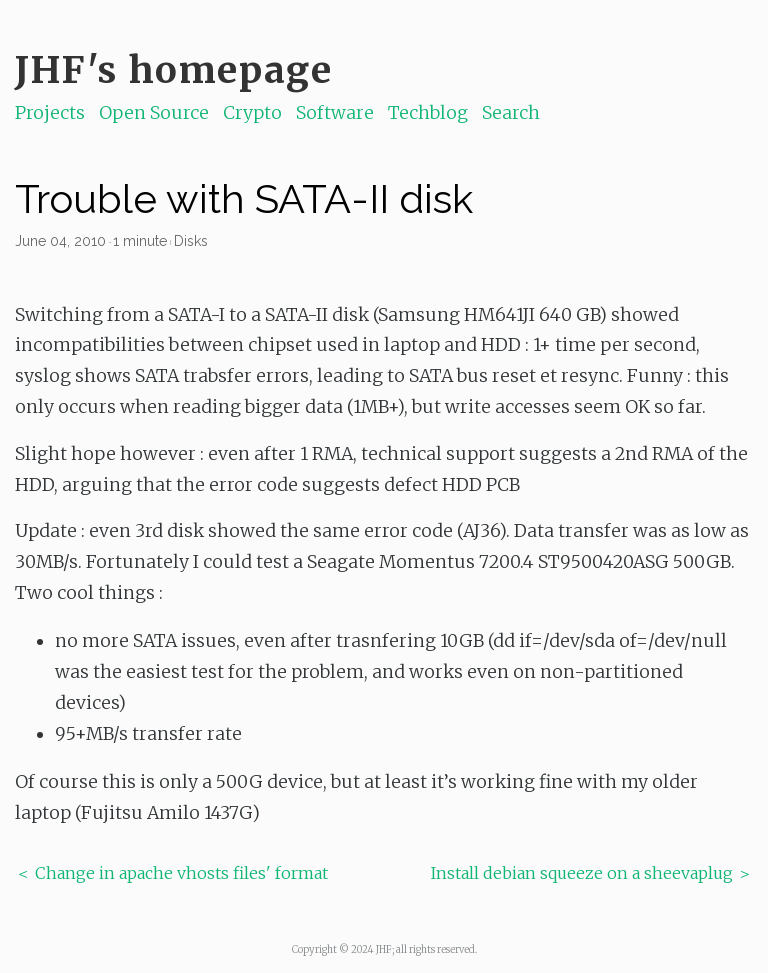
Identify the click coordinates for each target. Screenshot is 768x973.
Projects (50, 113)
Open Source (154, 113)
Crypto (252, 113)
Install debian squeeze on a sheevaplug (582, 873)
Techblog (428, 113)
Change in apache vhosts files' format (181, 873)
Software (335, 113)
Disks (191, 241)
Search (511, 113)
